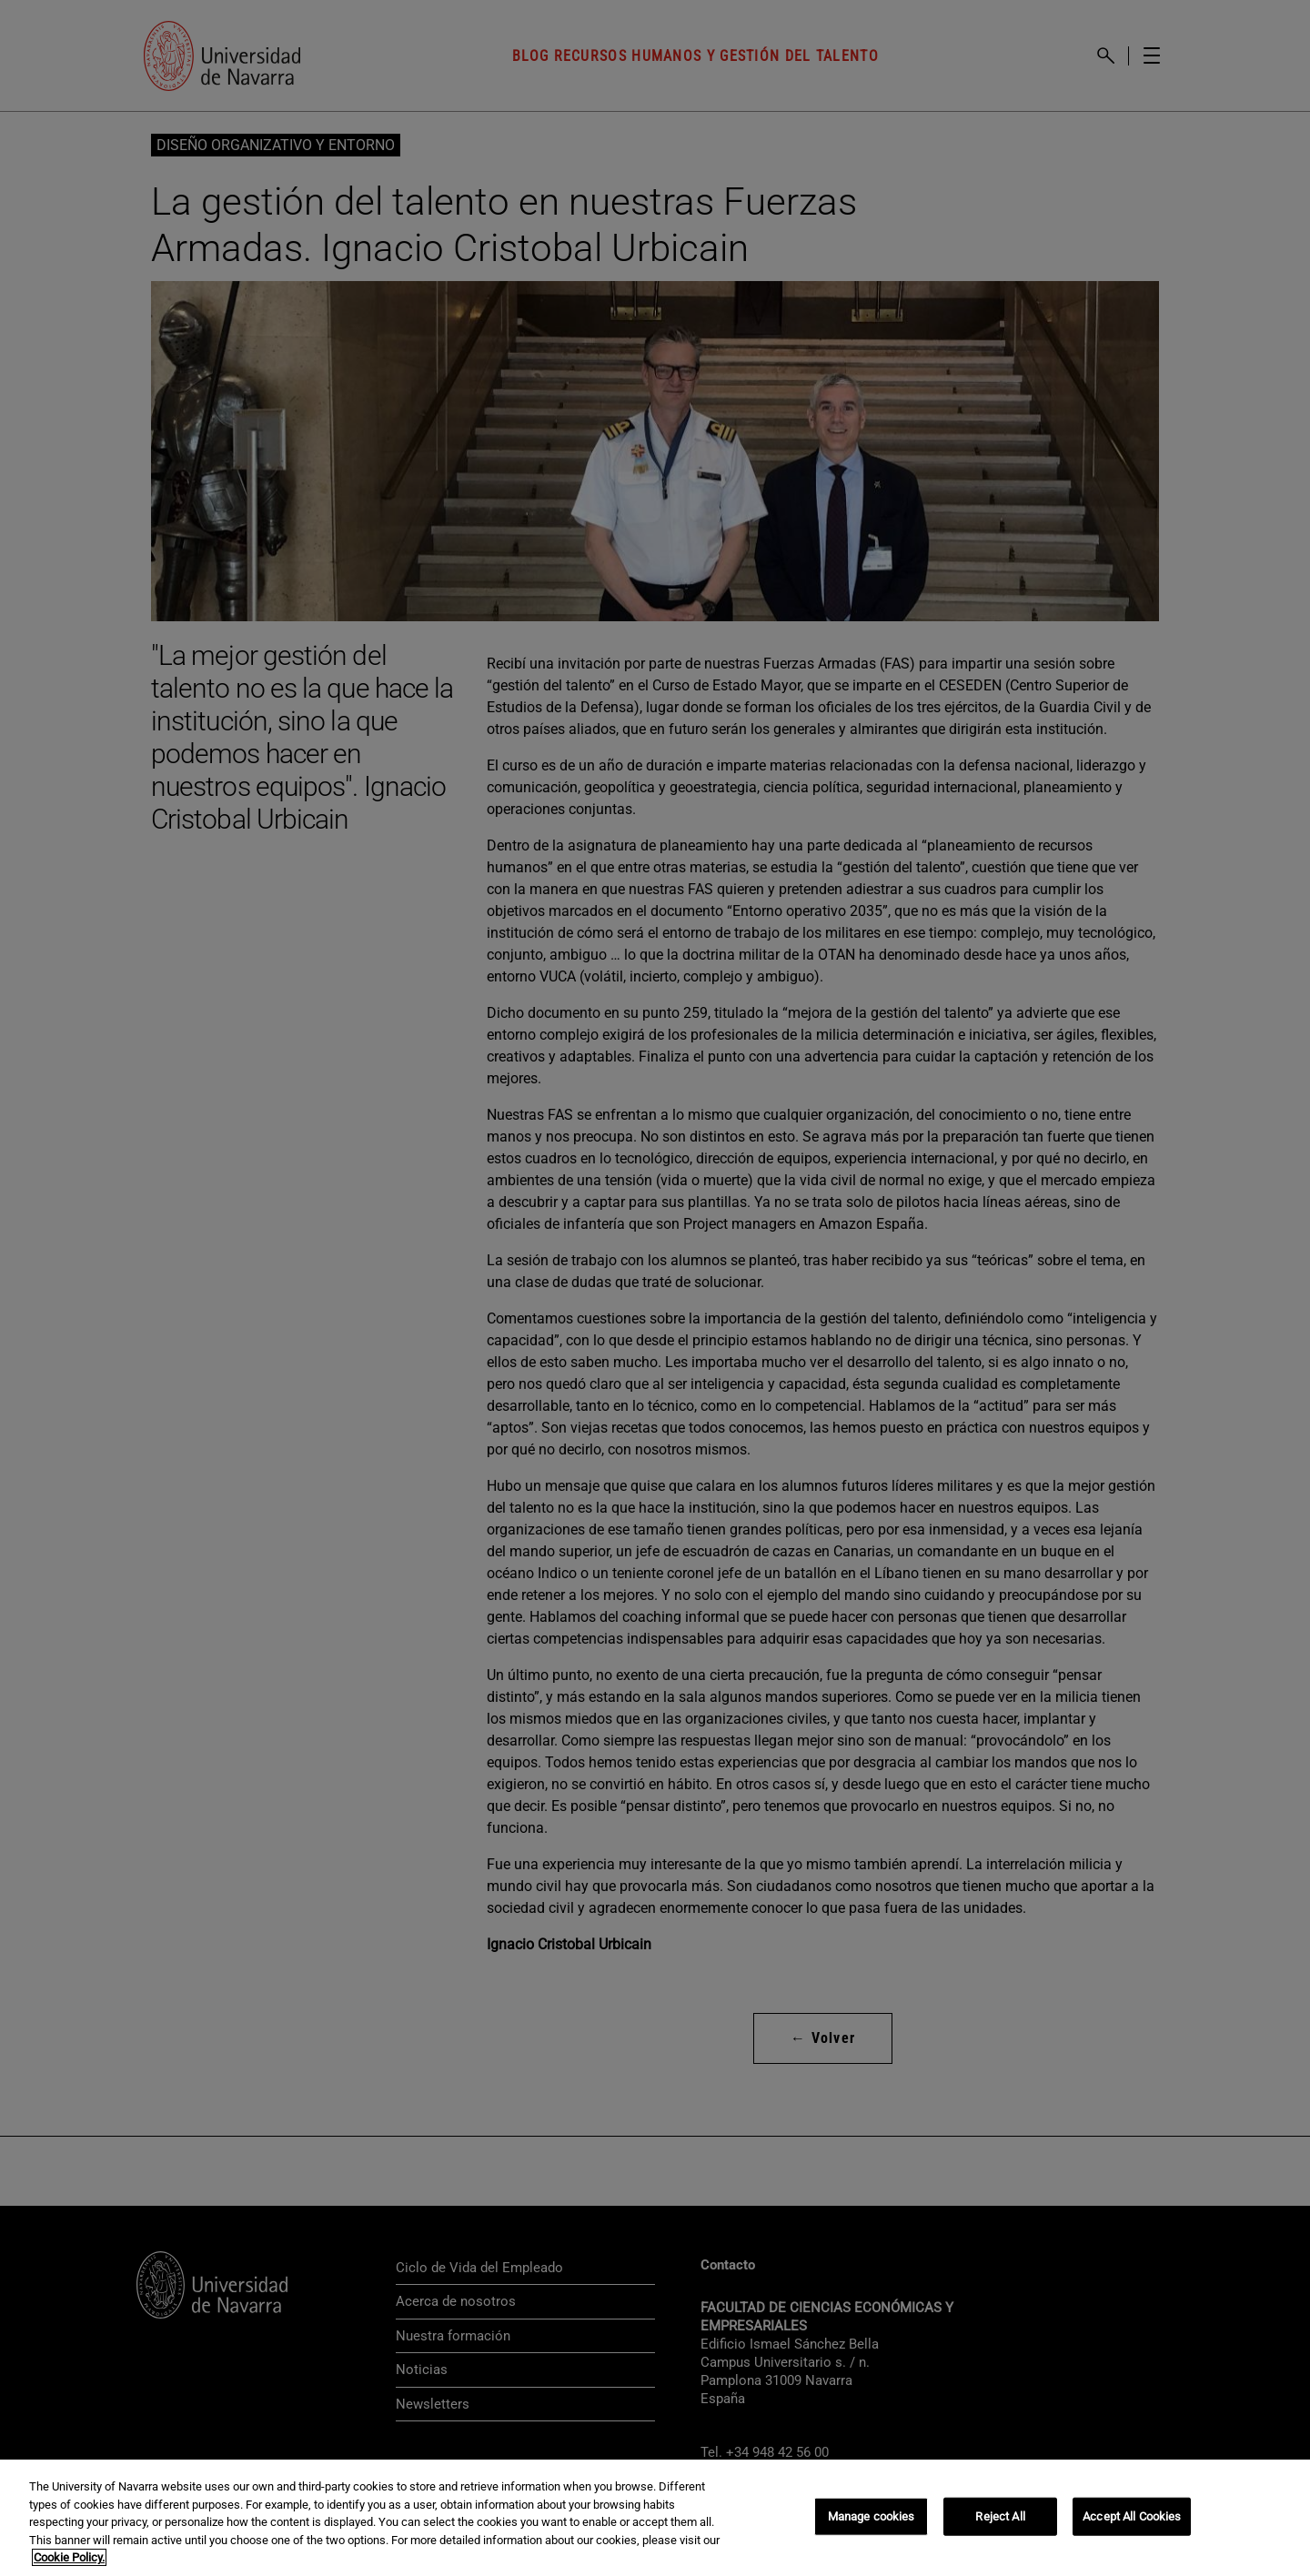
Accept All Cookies (1132, 2516)
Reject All (999, 2516)
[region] (655, 2518)
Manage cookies (871, 2516)
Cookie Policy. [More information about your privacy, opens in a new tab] (69, 2557)
